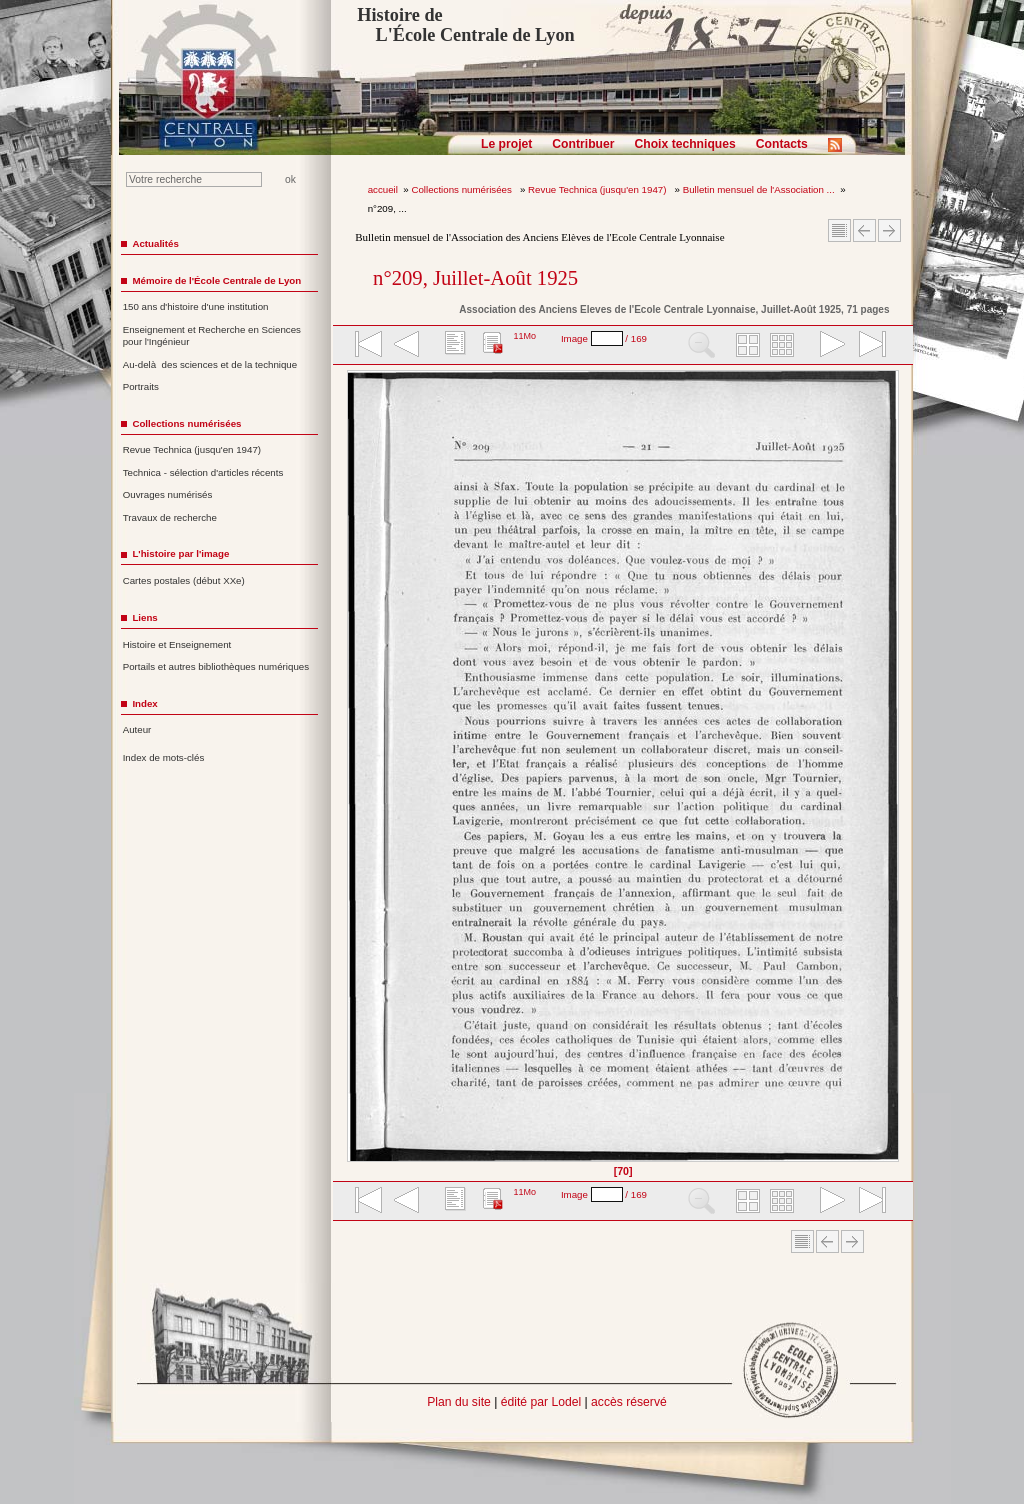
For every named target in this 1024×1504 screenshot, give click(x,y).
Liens (144, 617)
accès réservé (629, 1402)
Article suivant (889, 230)
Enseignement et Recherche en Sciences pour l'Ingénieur (212, 336)
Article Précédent (864, 230)
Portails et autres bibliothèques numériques (216, 666)
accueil (383, 189)
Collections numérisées (462, 189)
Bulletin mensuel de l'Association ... (759, 189)
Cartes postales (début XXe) (184, 580)
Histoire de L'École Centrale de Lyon (465, 25)
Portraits (141, 386)
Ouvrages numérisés (168, 494)
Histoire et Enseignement (177, 644)
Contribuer (583, 144)
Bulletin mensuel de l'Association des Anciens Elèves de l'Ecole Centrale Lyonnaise (539, 237)
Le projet (506, 144)
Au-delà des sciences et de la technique (210, 364)
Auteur (137, 729)
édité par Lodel (541, 1402)
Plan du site (459, 1402)
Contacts (782, 144)
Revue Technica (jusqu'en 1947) (598, 189)
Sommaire (839, 230)
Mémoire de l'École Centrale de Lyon (216, 280)
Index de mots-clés (164, 757)
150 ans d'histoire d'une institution (196, 306)
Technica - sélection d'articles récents (203, 472)
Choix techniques (684, 144)
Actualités (155, 243)
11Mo (524, 336)
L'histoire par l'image (180, 553)
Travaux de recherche (170, 517)
